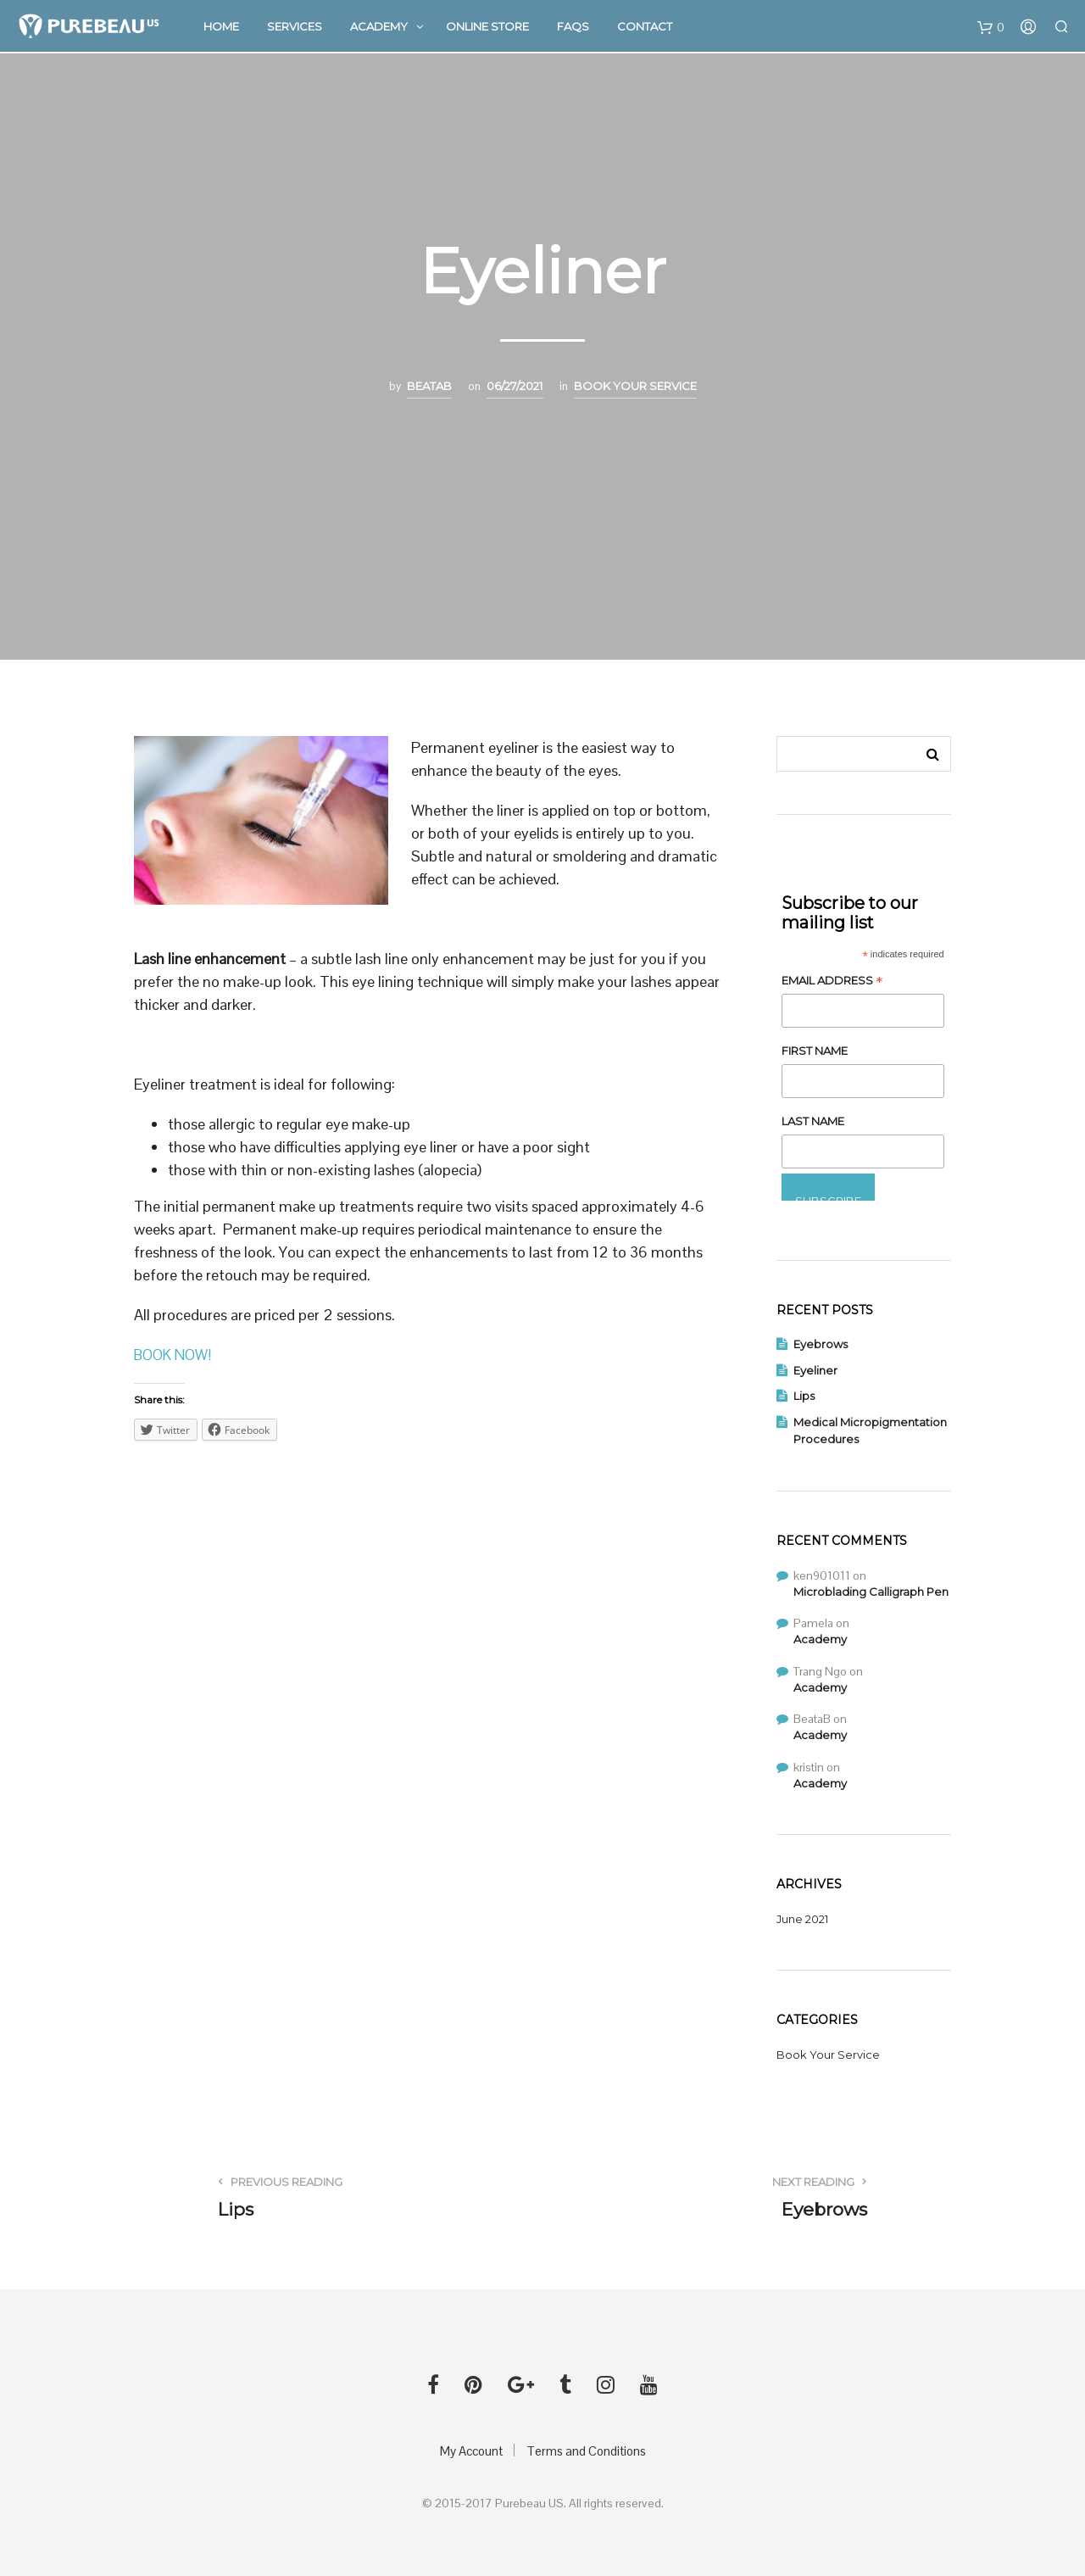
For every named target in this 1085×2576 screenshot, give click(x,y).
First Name (815, 1050)
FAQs (573, 27)
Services (294, 27)
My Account (471, 2451)
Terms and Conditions (586, 2451)
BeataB (429, 386)
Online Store (487, 27)
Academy (379, 27)
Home (221, 27)
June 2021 (802, 1919)
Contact (644, 27)
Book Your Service (635, 386)
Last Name (813, 1121)
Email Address (832, 982)
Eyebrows (820, 1344)
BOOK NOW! (175, 1354)
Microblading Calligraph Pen (871, 1591)
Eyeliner (815, 1370)
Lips (804, 1395)
